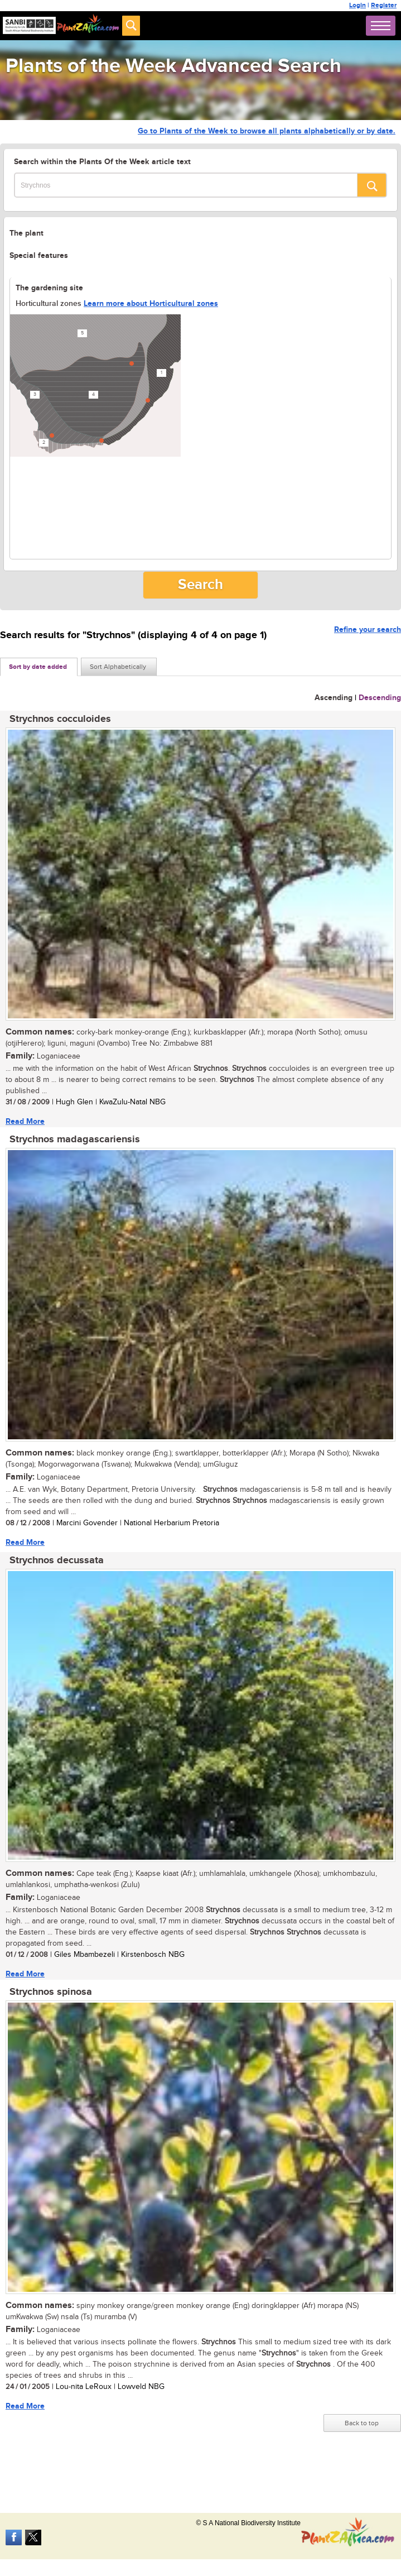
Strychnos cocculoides (60, 719)
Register (384, 5)
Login (357, 5)
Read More (25, 1121)
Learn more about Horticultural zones (151, 303)
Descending (380, 697)
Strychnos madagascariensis (74, 1139)
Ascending (333, 697)
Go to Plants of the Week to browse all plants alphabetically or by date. (266, 131)
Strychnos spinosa (50, 1992)
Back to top (362, 2423)
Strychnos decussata (56, 1560)
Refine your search (367, 629)
